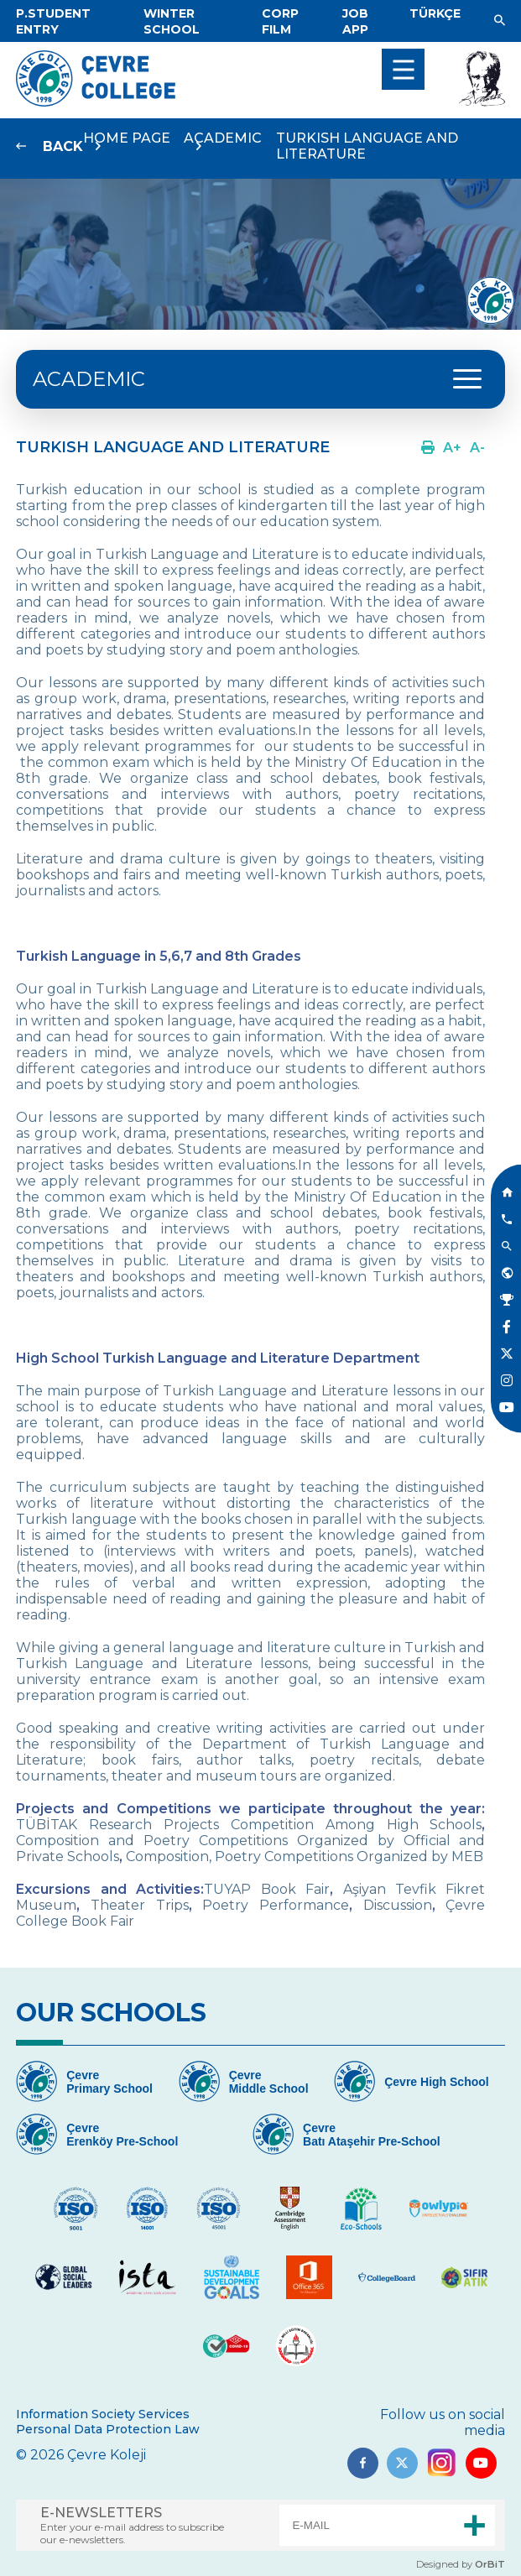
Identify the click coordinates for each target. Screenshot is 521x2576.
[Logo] (95, 102)
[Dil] (435, 13)
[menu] (403, 69)
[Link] (53, 21)
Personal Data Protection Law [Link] (108, 2429)
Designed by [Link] (460, 2564)
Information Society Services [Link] (103, 2414)
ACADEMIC (89, 379)
